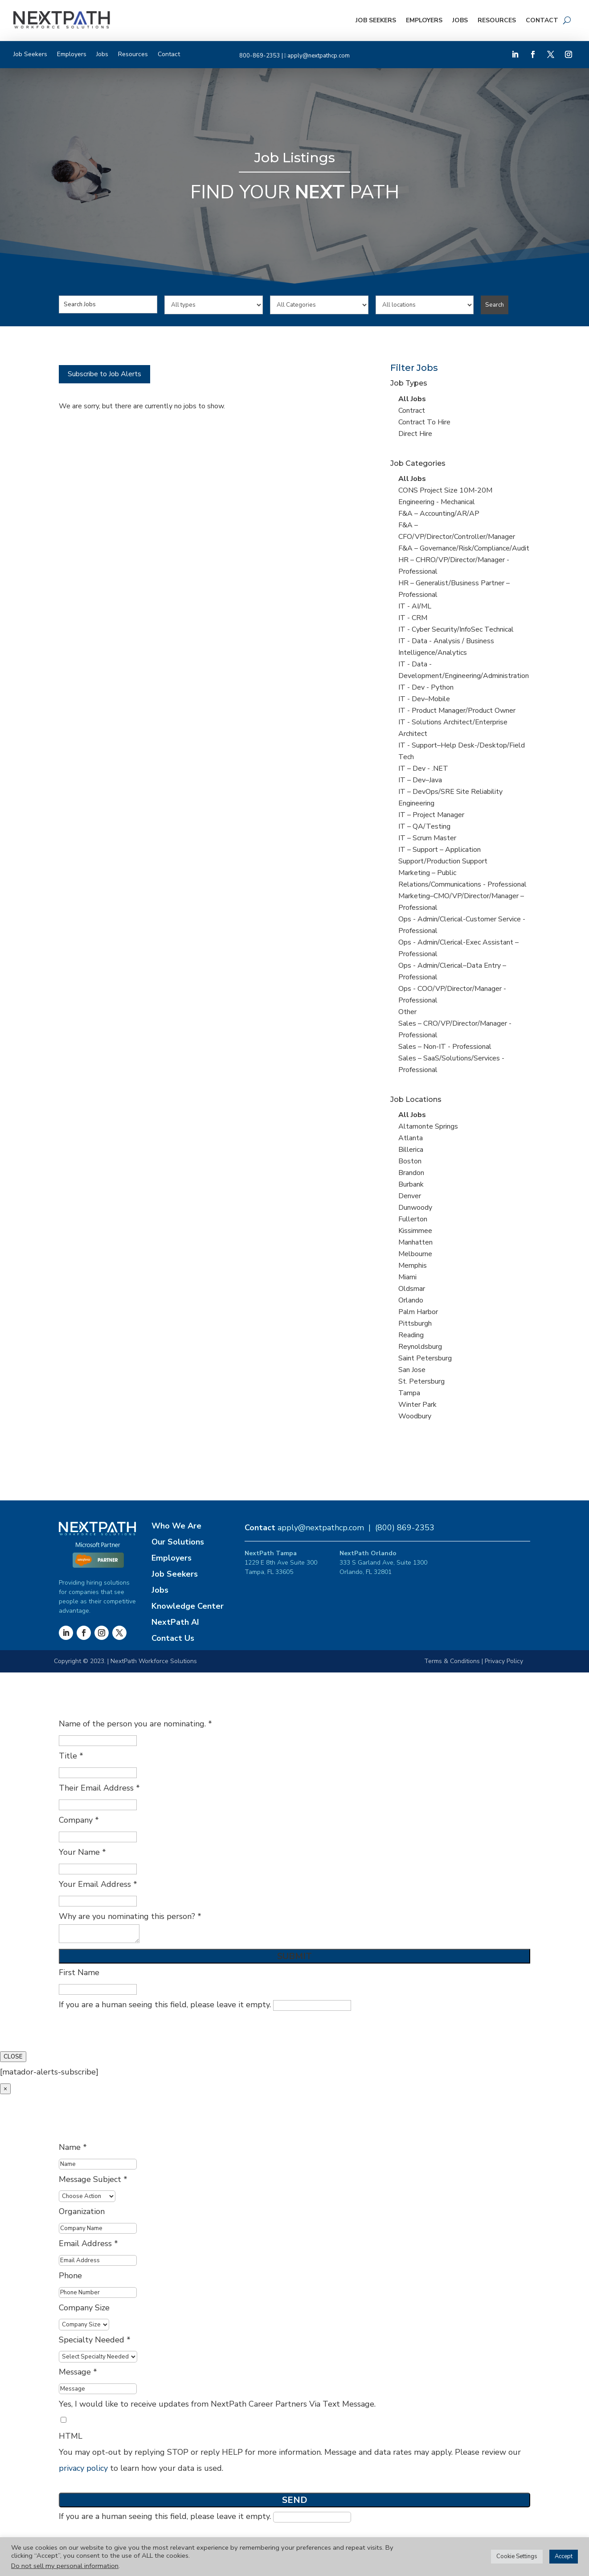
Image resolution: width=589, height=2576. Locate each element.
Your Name (82, 1852)
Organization (82, 2211)
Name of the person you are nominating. (135, 1723)
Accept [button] (564, 2556)
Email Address (88, 2243)
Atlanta (410, 1138)
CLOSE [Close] (13, 2057)
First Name (79, 1972)
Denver (409, 1196)
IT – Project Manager (431, 815)
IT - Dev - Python (426, 687)
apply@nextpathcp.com (318, 56)
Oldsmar (411, 1289)
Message (78, 2371)
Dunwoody (415, 1207)
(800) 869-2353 (404, 1527)
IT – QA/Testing (424, 826)
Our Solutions (177, 1542)
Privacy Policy (504, 1661)
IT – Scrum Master (427, 838)
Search (494, 305)
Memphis (412, 1265)
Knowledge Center (187, 1606)
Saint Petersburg (425, 1358)
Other (407, 1012)
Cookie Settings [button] (516, 2556)
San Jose (411, 1370)
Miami (407, 1277)
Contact (542, 20)
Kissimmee (415, 1231)
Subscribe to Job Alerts (104, 374)
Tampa (409, 1393)
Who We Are (176, 1525)
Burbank (411, 1184)
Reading (411, 1335)
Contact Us (172, 1638)
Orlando (410, 1300)
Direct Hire (415, 434)
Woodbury (414, 1416)
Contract (411, 410)
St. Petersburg (421, 1381)
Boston (409, 1161)
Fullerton (412, 1219)
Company (79, 1820)
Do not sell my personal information (65, 2565)
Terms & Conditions (452, 1661)
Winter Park (417, 1404)
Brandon (411, 1173)
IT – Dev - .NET (423, 768)
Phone (70, 2275)
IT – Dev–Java (420, 780)
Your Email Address (98, 1884)
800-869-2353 (259, 56)
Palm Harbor (418, 1312)
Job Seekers (376, 20)
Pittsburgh (415, 1323)
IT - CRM (412, 618)
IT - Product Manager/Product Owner (456, 710)
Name (73, 2147)
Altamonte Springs (428, 1126)
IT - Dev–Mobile (424, 699)
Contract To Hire (424, 422)
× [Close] (5, 2089)
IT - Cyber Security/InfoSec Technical (456, 629)
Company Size (84, 2307)
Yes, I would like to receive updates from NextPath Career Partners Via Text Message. (217, 2404)
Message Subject (93, 2179)
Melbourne (415, 1254)
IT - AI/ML (414, 606)
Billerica (410, 1149)
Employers (424, 20)
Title (71, 1755)
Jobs (460, 20)
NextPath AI (175, 1622)
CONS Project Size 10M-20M (445, 490)
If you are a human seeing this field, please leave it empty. (205, 2004)
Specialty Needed (95, 2339)
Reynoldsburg (420, 1347)
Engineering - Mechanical (436, 502)
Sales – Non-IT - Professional (444, 1047)
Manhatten (415, 1242)
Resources (497, 20)
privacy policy (83, 2468)
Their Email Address (99, 1788)
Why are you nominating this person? (130, 1916)
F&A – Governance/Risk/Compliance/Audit (463, 548)
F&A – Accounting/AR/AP (438, 513)
